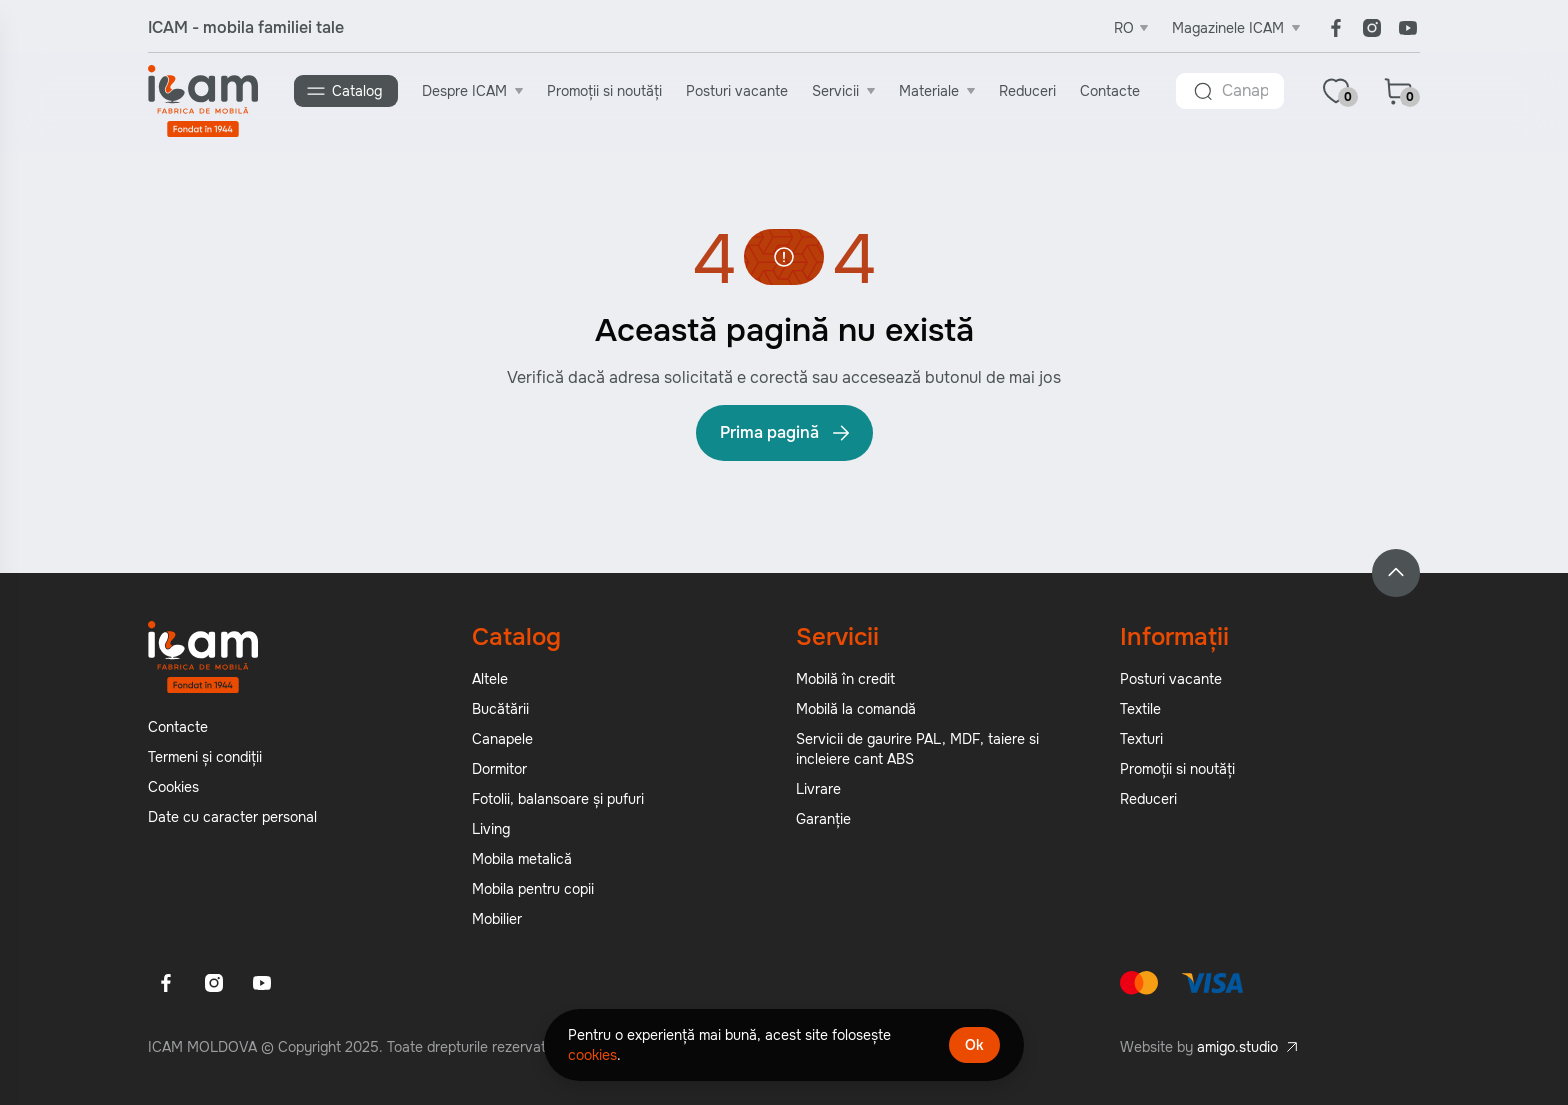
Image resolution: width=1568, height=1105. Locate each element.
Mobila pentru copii (533, 889)
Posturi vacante (737, 91)
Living (491, 829)
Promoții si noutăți (604, 91)
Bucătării (500, 709)
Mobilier (497, 919)
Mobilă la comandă (856, 709)
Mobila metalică (522, 859)
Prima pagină (786, 433)
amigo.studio (1237, 1047)
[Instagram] (1372, 28)
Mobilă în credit (845, 679)
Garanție (823, 819)
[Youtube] (1408, 28)
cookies (592, 1055)
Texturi (1141, 739)
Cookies (173, 787)
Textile (1140, 709)
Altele (490, 679)
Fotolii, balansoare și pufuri (558, 799)
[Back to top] (1396, 573)
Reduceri (1027, 91)
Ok (974, 1045)
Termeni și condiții (205, 757)
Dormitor (499, 769)
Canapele (502, 739)
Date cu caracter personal (232, 817)
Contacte (1110, 91)
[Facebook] (1336, 28)
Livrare (818, 789)
